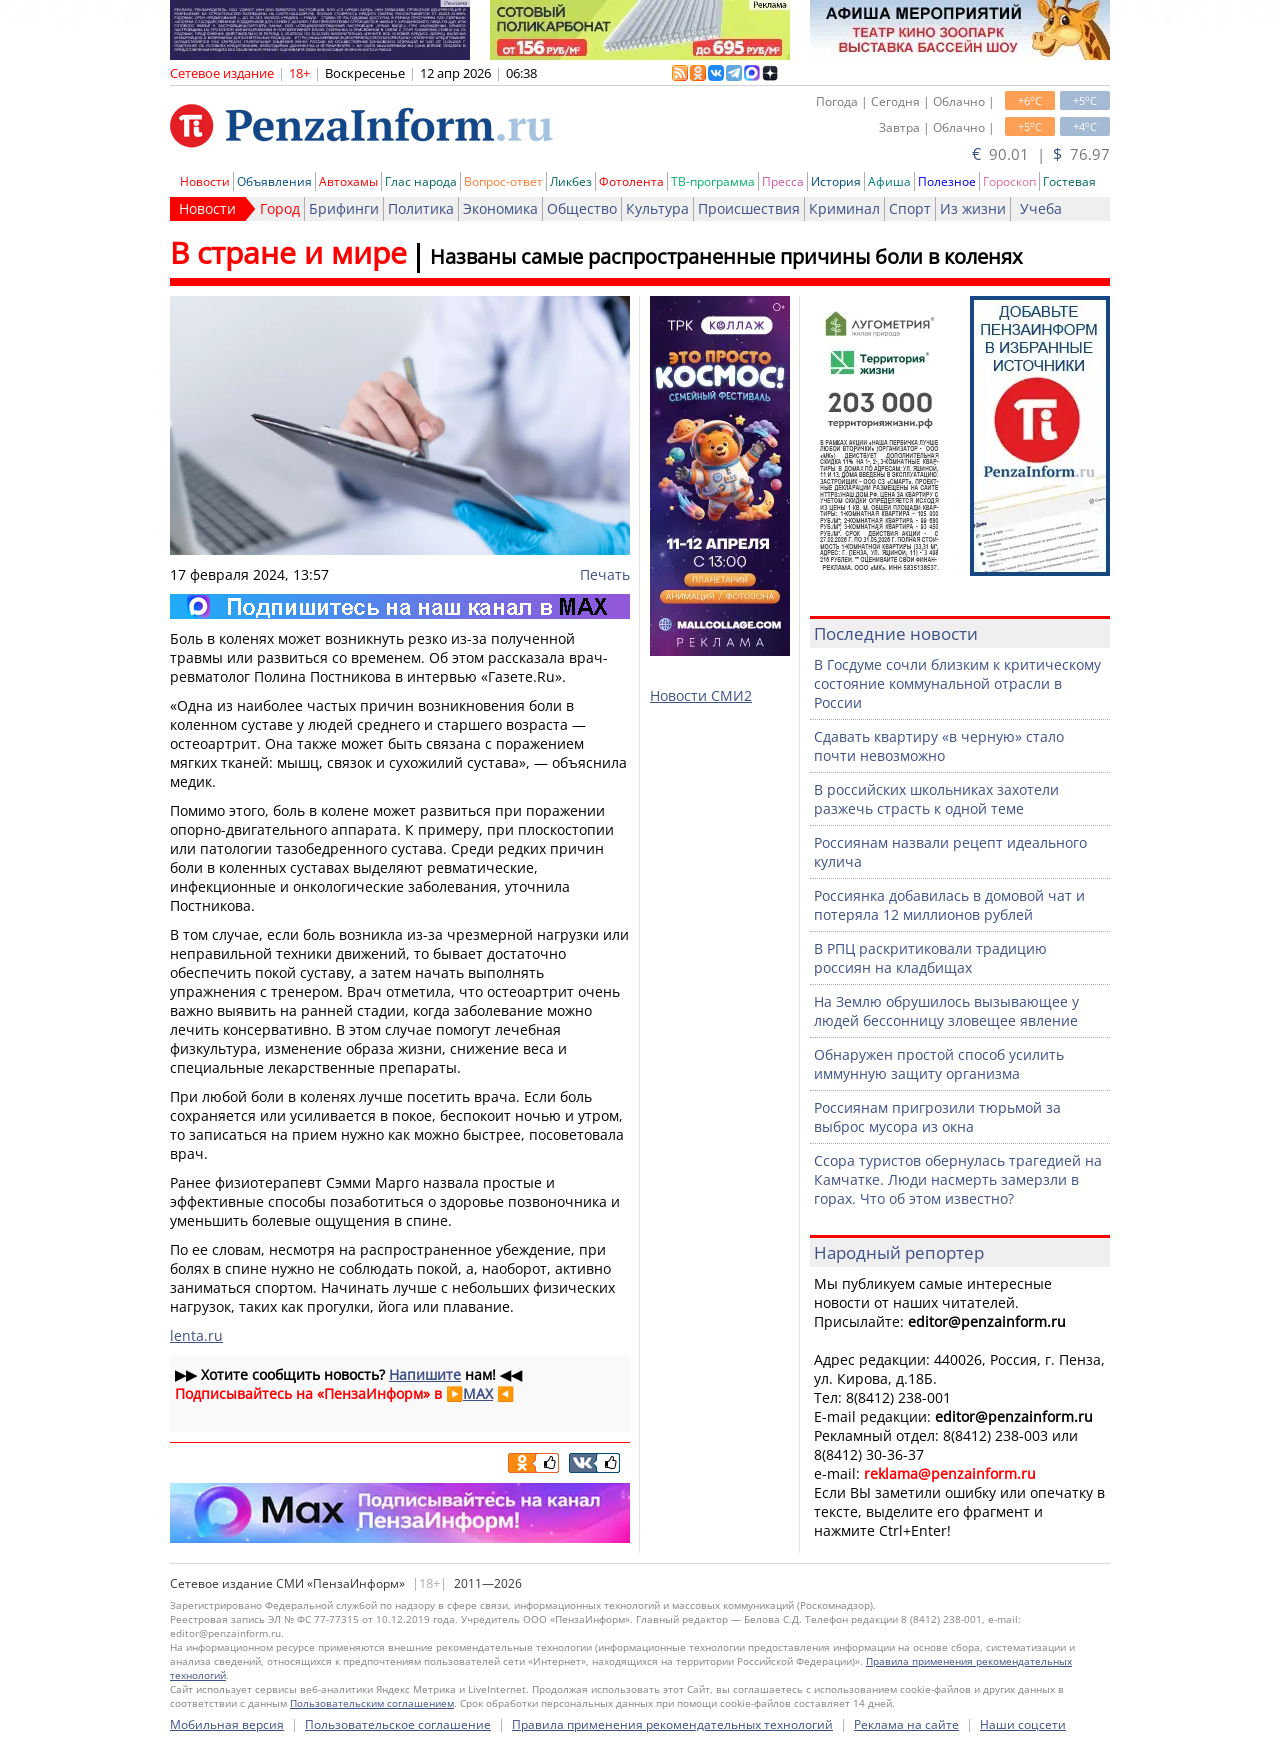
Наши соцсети (1023, 1724)
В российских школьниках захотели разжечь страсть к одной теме (936, 799)
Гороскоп (1009, 181)
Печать (605, 574)
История (836, 181)
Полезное (947, 181)
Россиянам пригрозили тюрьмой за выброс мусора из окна (937, 1117)
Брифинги (344, 208)
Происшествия (749, 208)
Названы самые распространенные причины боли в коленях (726, 256)
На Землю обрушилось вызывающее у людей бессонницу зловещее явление (946, 1011)
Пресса (783, 181)
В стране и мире (288, 252)
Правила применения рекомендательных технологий (672, 1724)
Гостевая (1069, 181)
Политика (421, 208)
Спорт (910, 208)
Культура (657, 208)
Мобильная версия (227, 1724)
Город (280, 208)
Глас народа (421, 181)
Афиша (889, 181)
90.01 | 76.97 (1041, 154)
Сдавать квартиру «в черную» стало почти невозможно (939, 746)
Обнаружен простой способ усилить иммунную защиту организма (939, 1064)
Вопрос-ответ (503, 181)
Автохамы (348, 181)
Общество (582, 208)
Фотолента (631, 181)
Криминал (844, 208)
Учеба (1041, 208)
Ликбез (571, 181)
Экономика (500, 208)
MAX (478, 1393)
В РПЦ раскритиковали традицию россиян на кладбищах (930, 958)
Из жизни (973, 208)
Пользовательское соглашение (398, 1724)
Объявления (274, 181)
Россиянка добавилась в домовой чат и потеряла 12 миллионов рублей (949, 905)
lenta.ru (196, 1335)
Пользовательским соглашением (372, 1703)
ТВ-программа (713, 181)
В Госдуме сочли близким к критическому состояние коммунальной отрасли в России (957, 683)
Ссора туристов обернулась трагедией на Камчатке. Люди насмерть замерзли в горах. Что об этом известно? (958, 1179)
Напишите (425, 1374)
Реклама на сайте (906, 1724)
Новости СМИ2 (701, 695)
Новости (205, 181)
